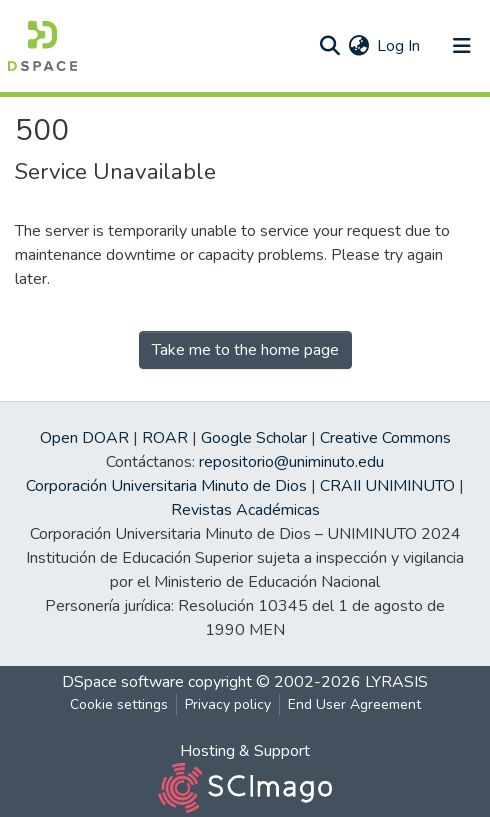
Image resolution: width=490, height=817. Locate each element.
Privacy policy (228, 704)
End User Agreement (354, 704)
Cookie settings (119, 704)
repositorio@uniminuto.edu (291, 462)
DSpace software (123, 682)
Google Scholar (254, 438)
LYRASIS (396, 682)
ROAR (165, 438)
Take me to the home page (245, 350)
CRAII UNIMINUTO (387, 486)
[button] (358, 46)
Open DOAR (84, 438)
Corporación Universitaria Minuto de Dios (166, 486)
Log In (399, 46)
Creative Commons (385, 438)
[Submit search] (329, 46)
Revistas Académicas (245, 510)
